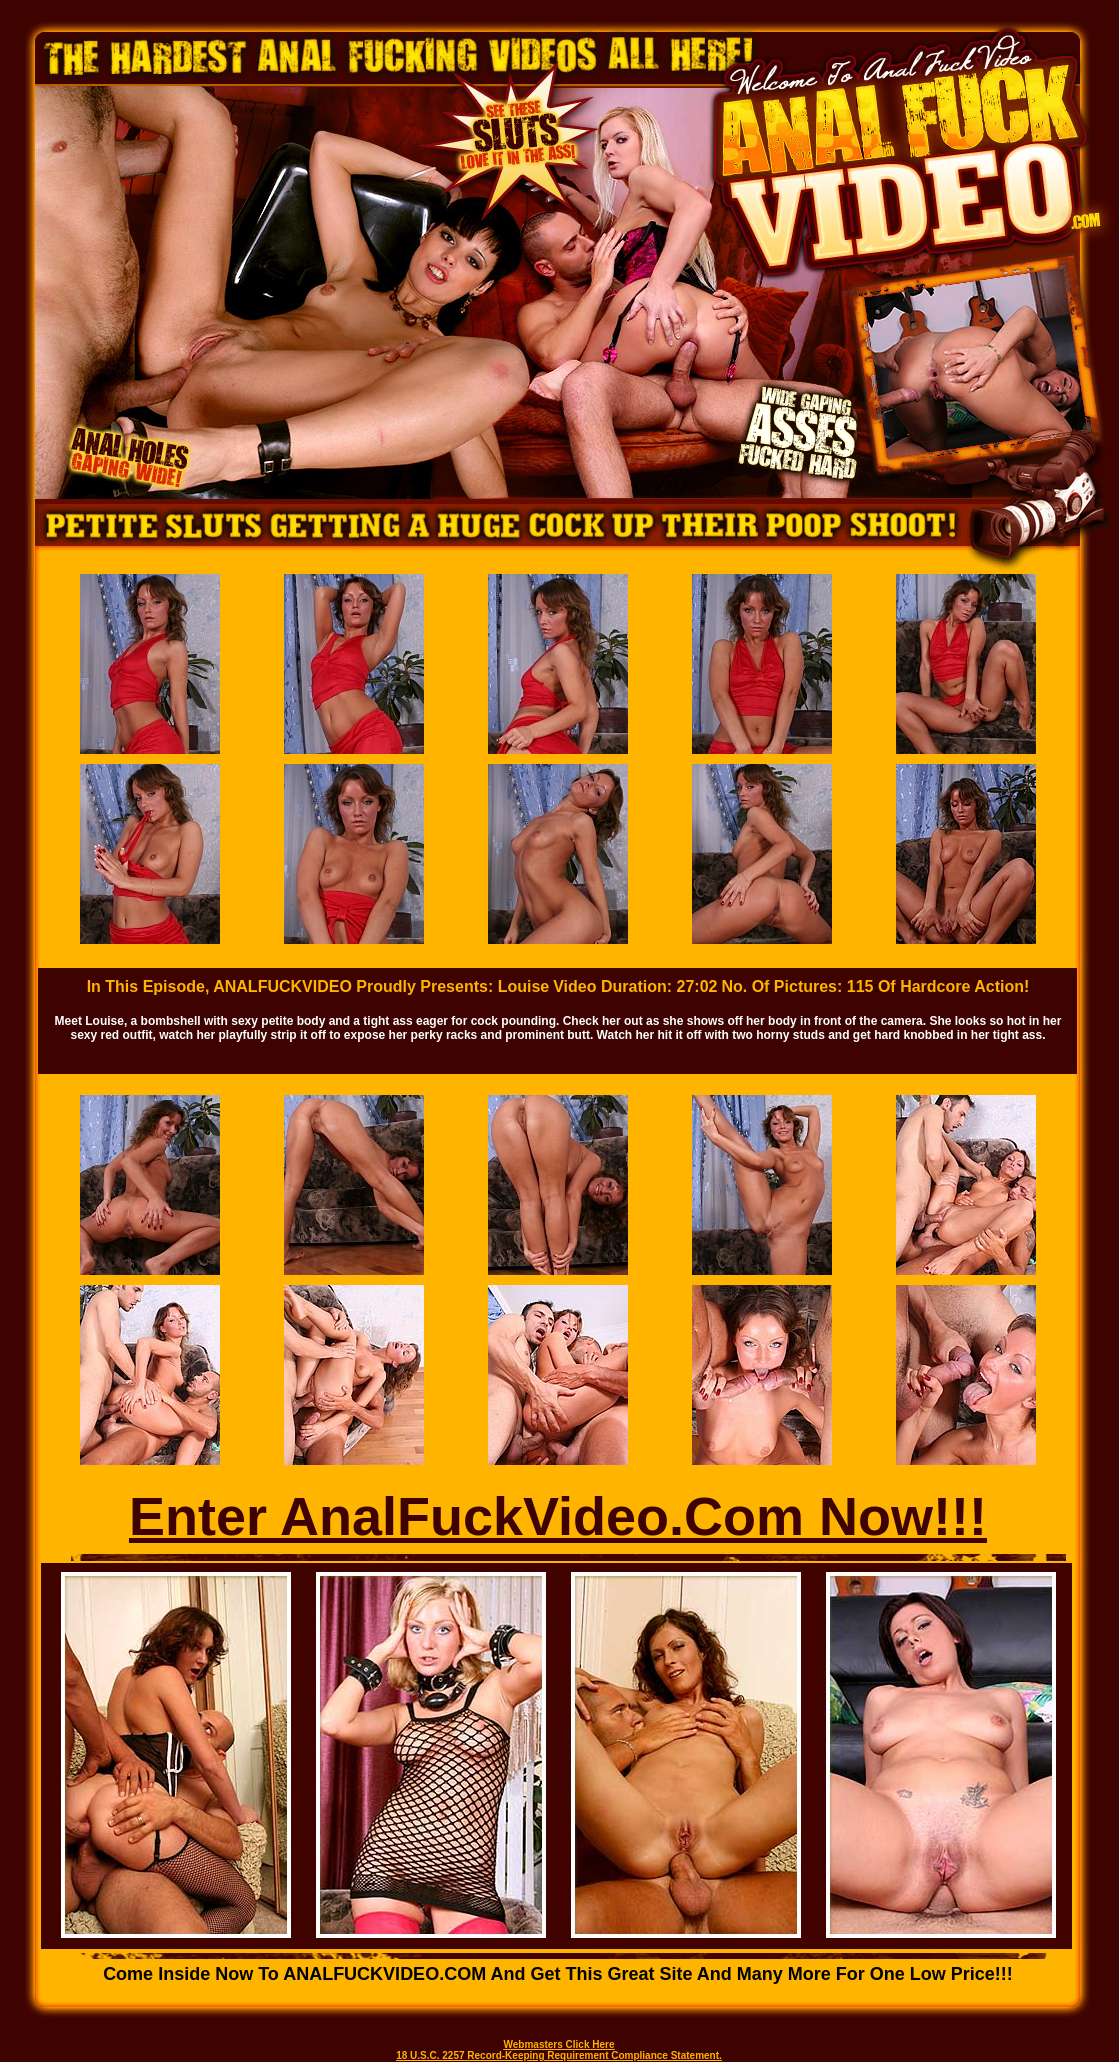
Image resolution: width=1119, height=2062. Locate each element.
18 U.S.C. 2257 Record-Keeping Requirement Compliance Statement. (559, 2055)
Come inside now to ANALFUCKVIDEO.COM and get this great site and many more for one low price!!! (558, 1974)
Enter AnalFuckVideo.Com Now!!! (558, 1516)
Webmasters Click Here (559, 2044)
